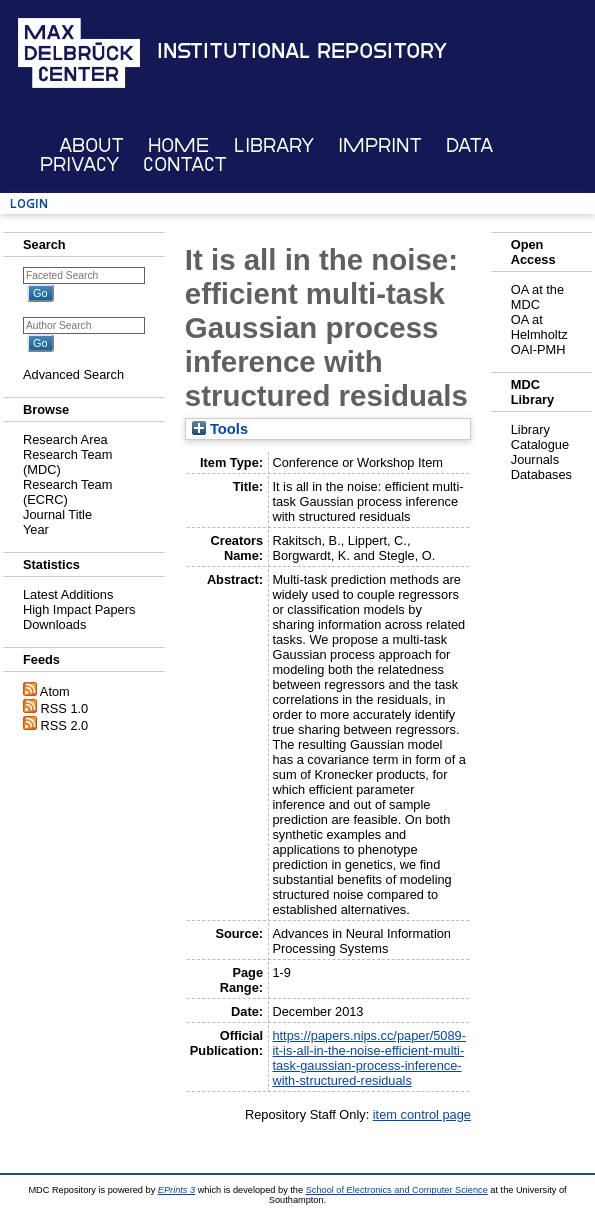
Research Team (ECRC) (67, 492)
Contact (185, 164)
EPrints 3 (176, 1190)
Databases (541, 474)
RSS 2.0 (65, 725)
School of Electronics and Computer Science (397, 1190)
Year (36, 529)
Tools (220, 429)
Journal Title (57, 514)
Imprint (380, 145)
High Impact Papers (79, 609)
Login (29, 203)
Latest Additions (68, 594)
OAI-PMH (538, 349)
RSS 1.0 (65, 708)
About (91, 145)
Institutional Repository (302, 51)
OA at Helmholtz (539, 327)
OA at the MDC (537, 297)
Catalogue (540, 444)
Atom (55, 691)
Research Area (65, 439)
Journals (535, 459)
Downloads (54, 624)
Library (274, 145)
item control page (422, 1114)
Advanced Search (73, 374)
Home (178, 145)
